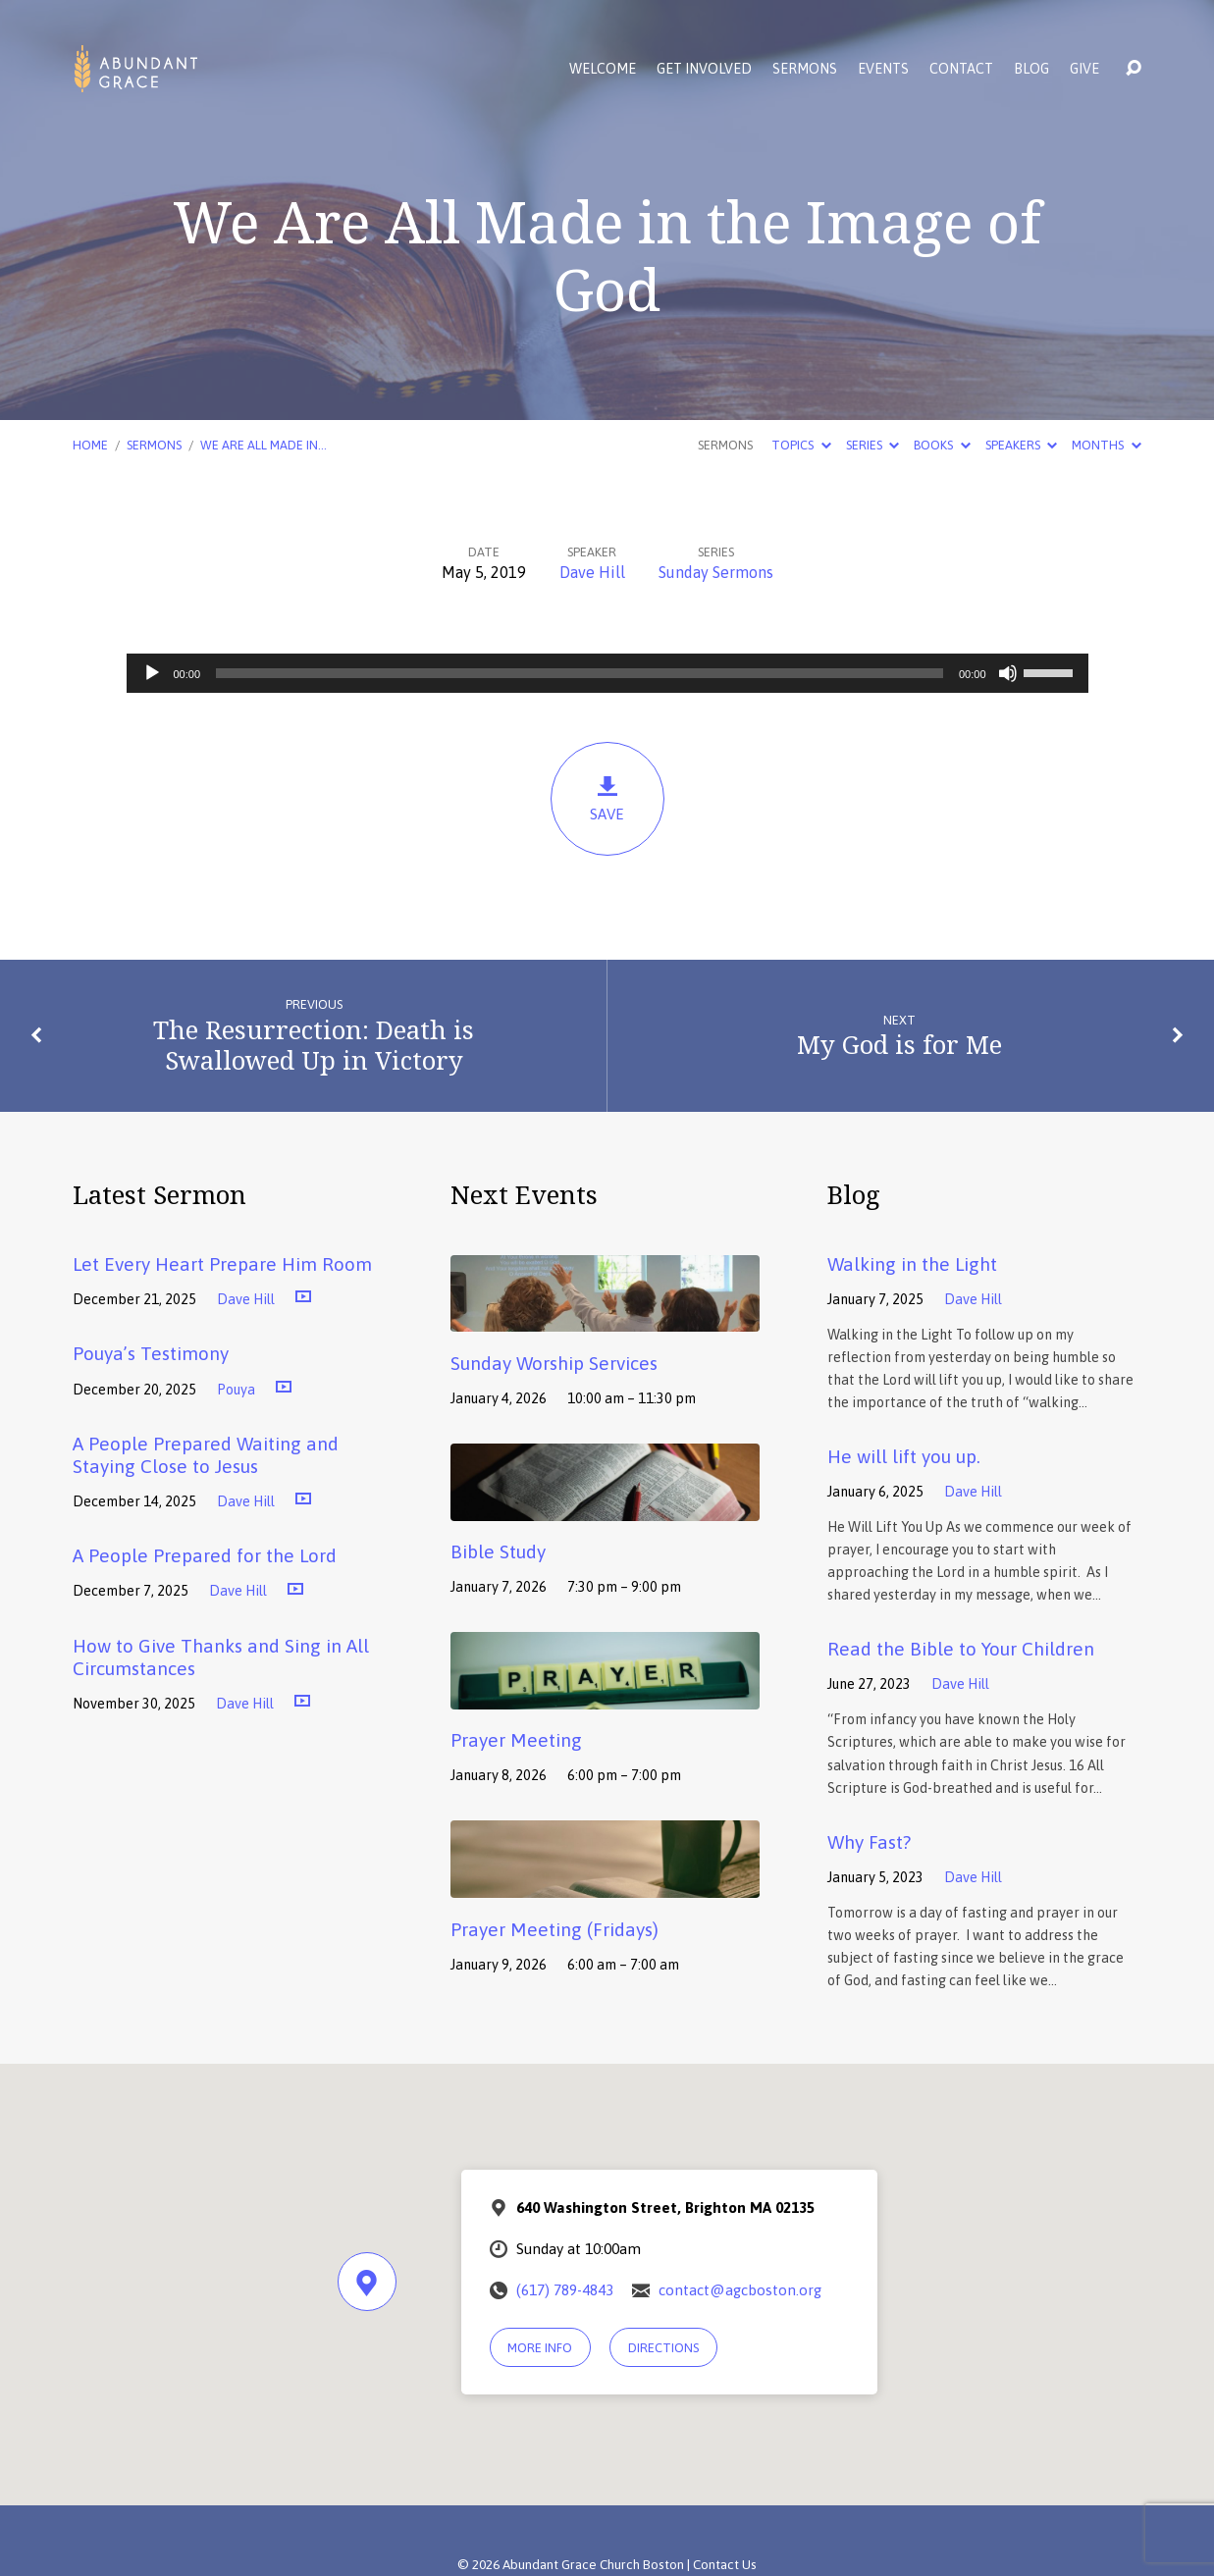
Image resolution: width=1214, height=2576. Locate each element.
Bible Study (498, 1551)
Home (90, 445)
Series (872, 445)
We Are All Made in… (263, 445)
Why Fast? (869, 1842)
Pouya (236, 1389)
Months (1106, 445)
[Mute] (1008, 673)
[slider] (579, 673)
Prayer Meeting (516, 1740)
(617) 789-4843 (564, 2290)
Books (942, 445)
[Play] (152, 673)
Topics (800, 445)
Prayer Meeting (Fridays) (554, 1929)
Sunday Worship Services (554, 1363)
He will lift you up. (903, 1456)
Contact (961, 69)
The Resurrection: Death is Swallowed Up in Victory (313, 1045)
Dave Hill (592, 572)
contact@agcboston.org (740, 2290)
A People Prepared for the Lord (205, 1555)
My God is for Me (899, 1044)
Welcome (602, 69)
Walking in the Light (912, 1264)
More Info (539, 2347)
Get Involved (704, 69)
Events (883, 69)
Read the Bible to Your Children (960, 1648)
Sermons (804, 69)
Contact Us (725, 2564)
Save (607, 798)
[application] (607, 673)
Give (1084, 69)
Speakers (1021, 445)
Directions (663, 2347)
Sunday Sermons (716, 572)
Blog (1031, 69)
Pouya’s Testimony (151, 1353)
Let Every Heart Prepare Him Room (222, 1264)
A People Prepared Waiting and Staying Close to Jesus (206, 1455)
